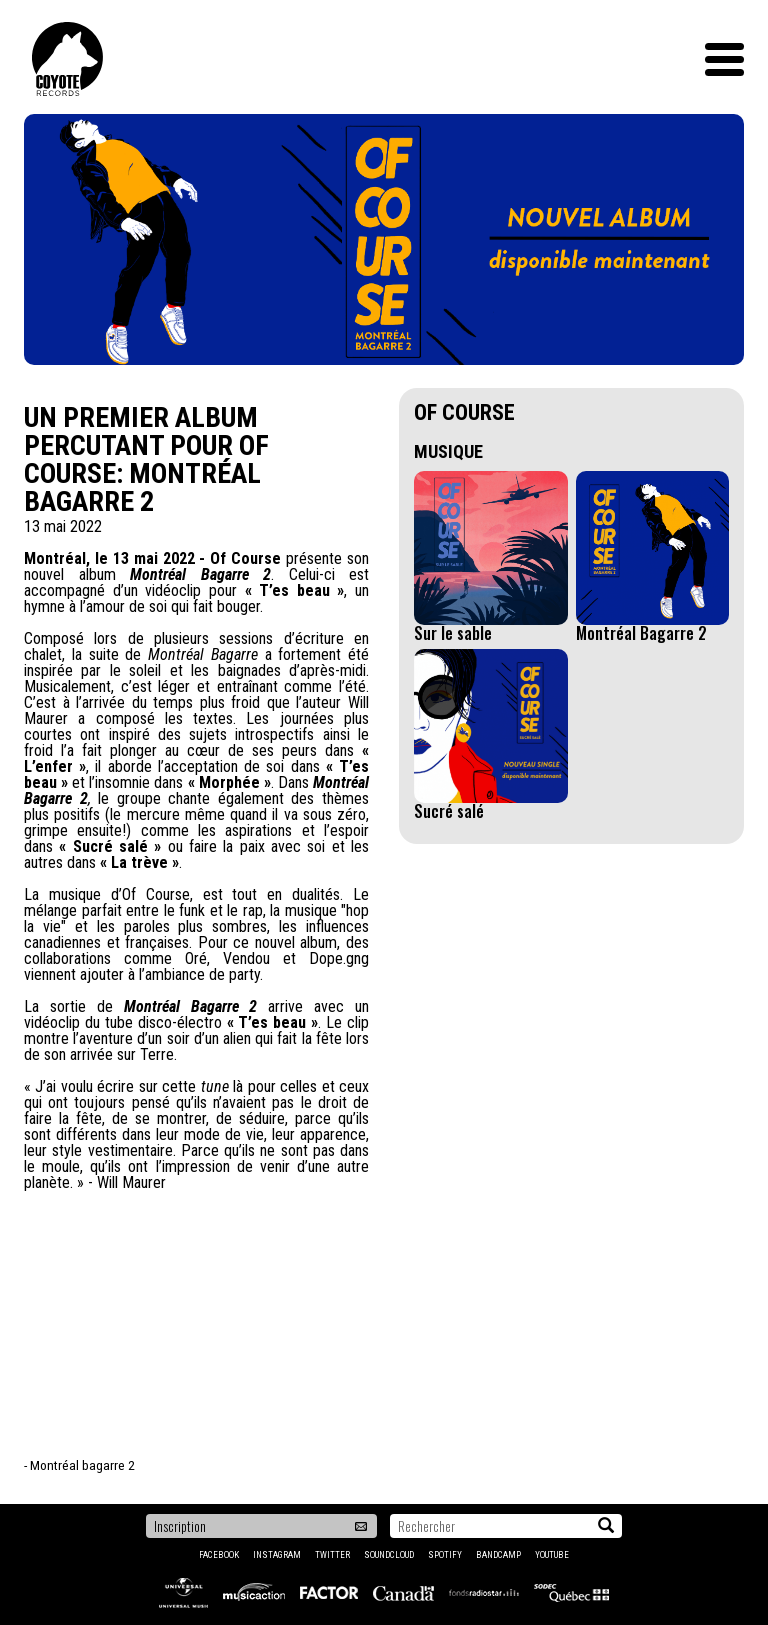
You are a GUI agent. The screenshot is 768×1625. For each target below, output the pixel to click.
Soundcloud (389, 1555)
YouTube (552, 1555)
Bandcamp (498, 1555)
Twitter (332, 1555)
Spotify (445, 1555)
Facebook (219, 1555)
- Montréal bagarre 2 (79, 1465)
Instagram (277, 1555)
